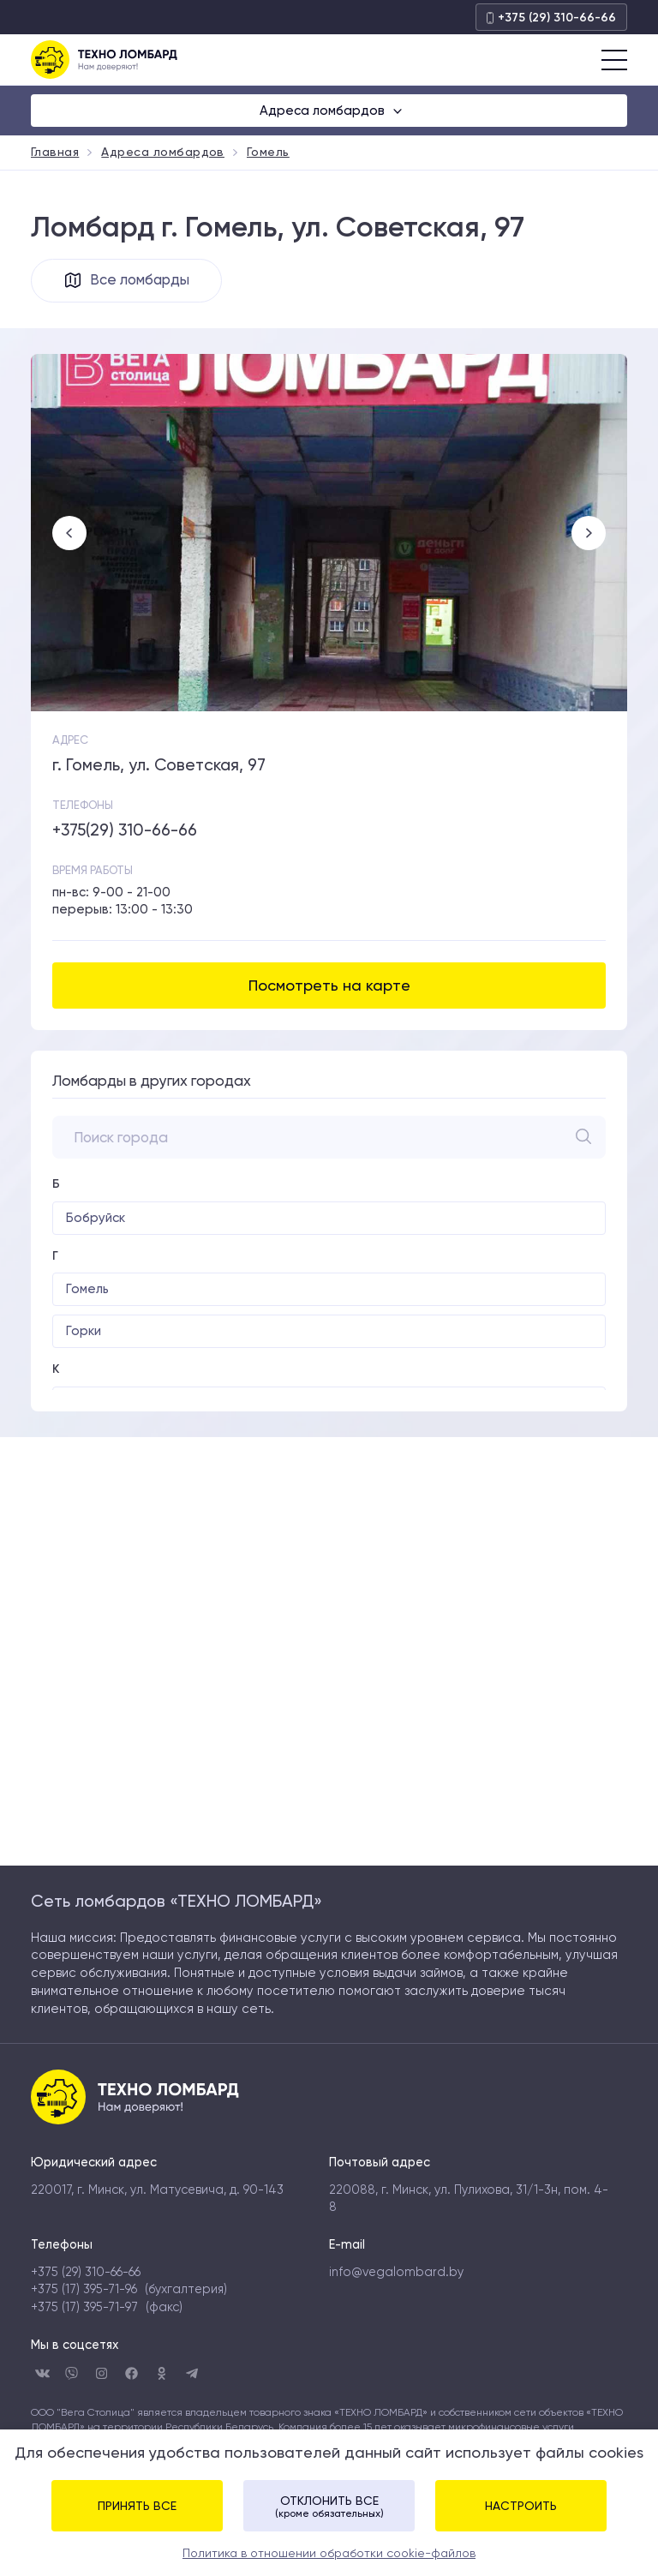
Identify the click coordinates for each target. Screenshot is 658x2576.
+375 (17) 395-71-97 (84, 2308)
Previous (69, 534)
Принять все (137, 2506)
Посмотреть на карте (329, 986)
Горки (83, 1331)
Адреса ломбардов (324, 110)
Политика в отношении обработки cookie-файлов (329, 2553)
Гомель (87, 1289)
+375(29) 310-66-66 (124, 831)
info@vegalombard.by (396, 2272)
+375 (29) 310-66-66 (551, 17)
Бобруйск (95, 1218)
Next (588, 534)
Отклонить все (329, 2506)
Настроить (521, 2506)
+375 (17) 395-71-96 (84, 2290)
